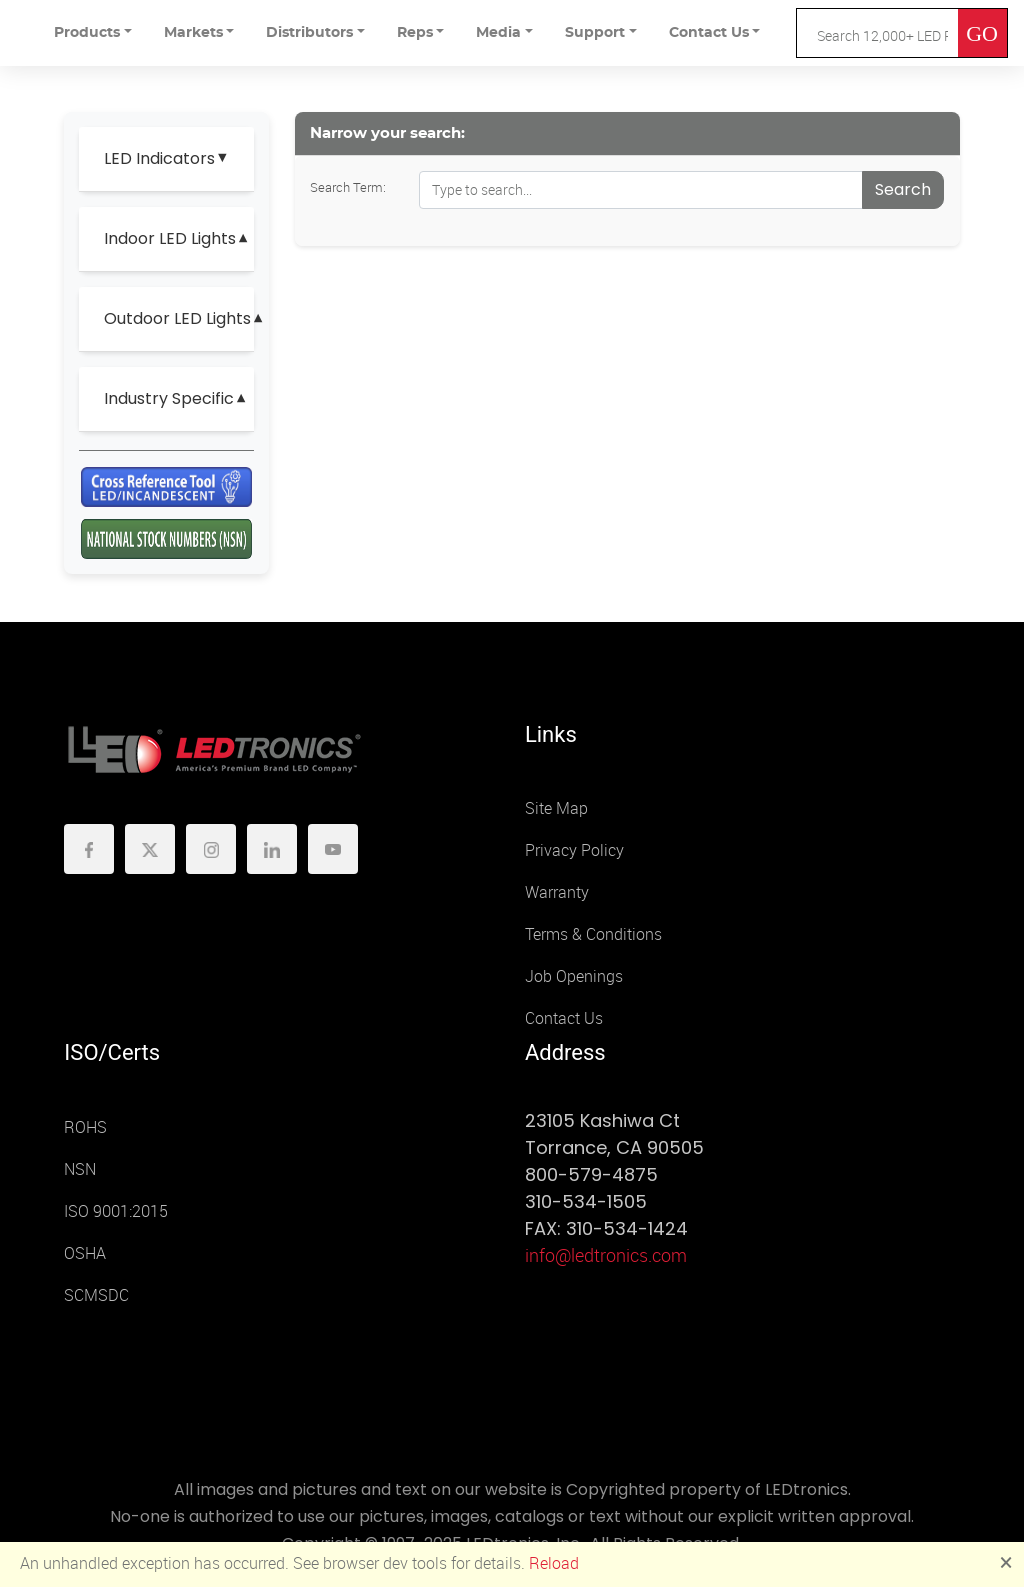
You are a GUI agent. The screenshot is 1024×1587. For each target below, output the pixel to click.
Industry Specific (169, 398)
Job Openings (574, 976)
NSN (80, 1169)
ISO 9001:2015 (116, 1211)
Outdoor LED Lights (171, 318)
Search (903, 189)
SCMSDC (96, 1295)
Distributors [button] (309, 33)
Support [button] (595, 33)
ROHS (85, 1127)
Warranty (557, 892)
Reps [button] (415, 33)
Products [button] (87, 33)
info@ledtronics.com (606, 1256)
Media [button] (498, 33)
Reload (554, 1563)
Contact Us (564, 1018)
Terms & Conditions (593, 934)
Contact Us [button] (709, 33)
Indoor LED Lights (170, 238)
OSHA (85, 1253)
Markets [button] (193, 33)
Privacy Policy (574, 850)
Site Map (556, 808)
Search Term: (348, 187)
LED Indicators (159, 158)
